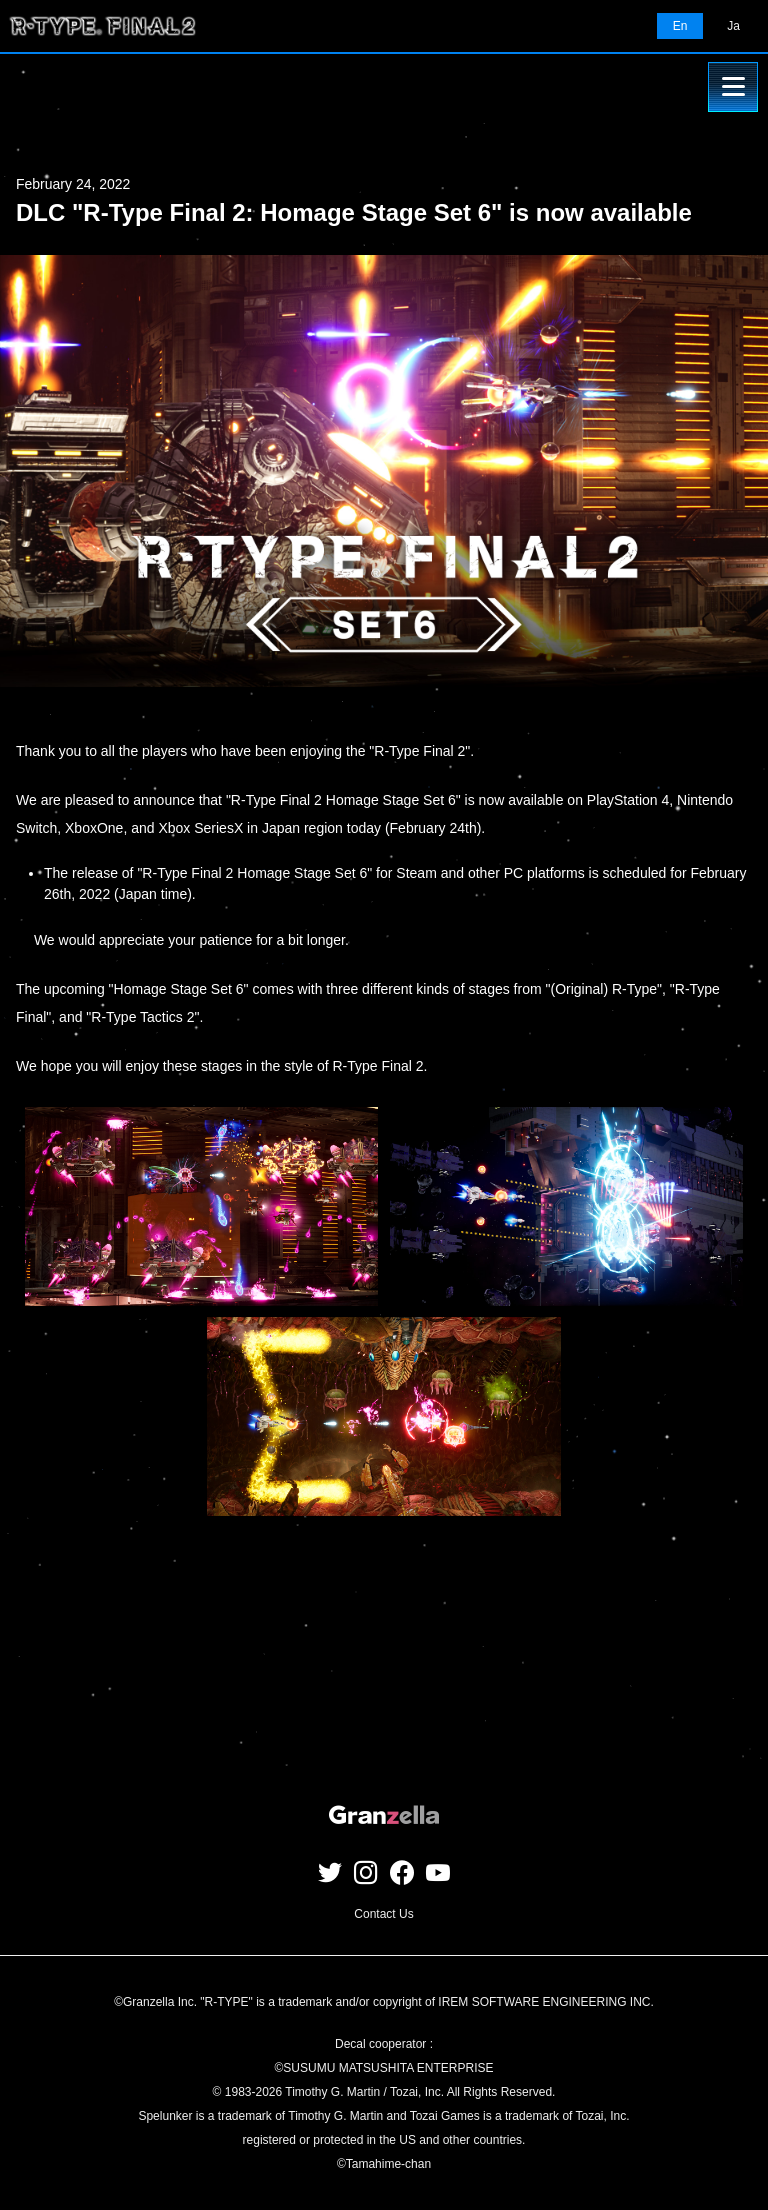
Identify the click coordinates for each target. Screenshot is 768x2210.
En (680, 26)
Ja (733, 26)
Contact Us (383, 1914)
